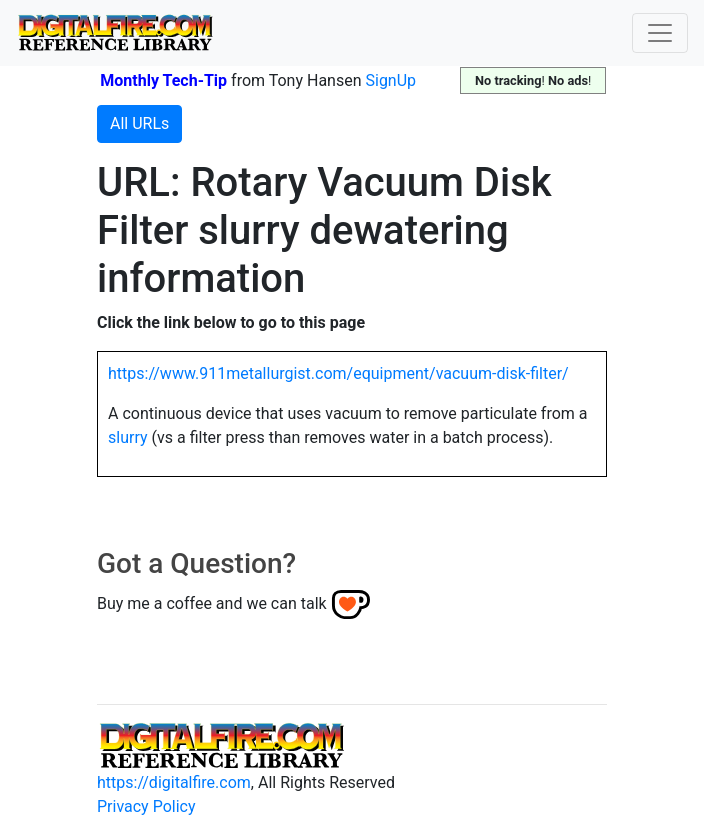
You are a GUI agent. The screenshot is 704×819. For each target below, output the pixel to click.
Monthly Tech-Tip (163, 80)
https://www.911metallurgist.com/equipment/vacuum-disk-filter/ (338, 373)
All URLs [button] (139, 123)
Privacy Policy (146, 806)
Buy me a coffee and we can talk (212, 603)
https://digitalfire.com (174, 782)
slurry (128, 437)
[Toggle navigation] (660, 33)
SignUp (390, 80)
